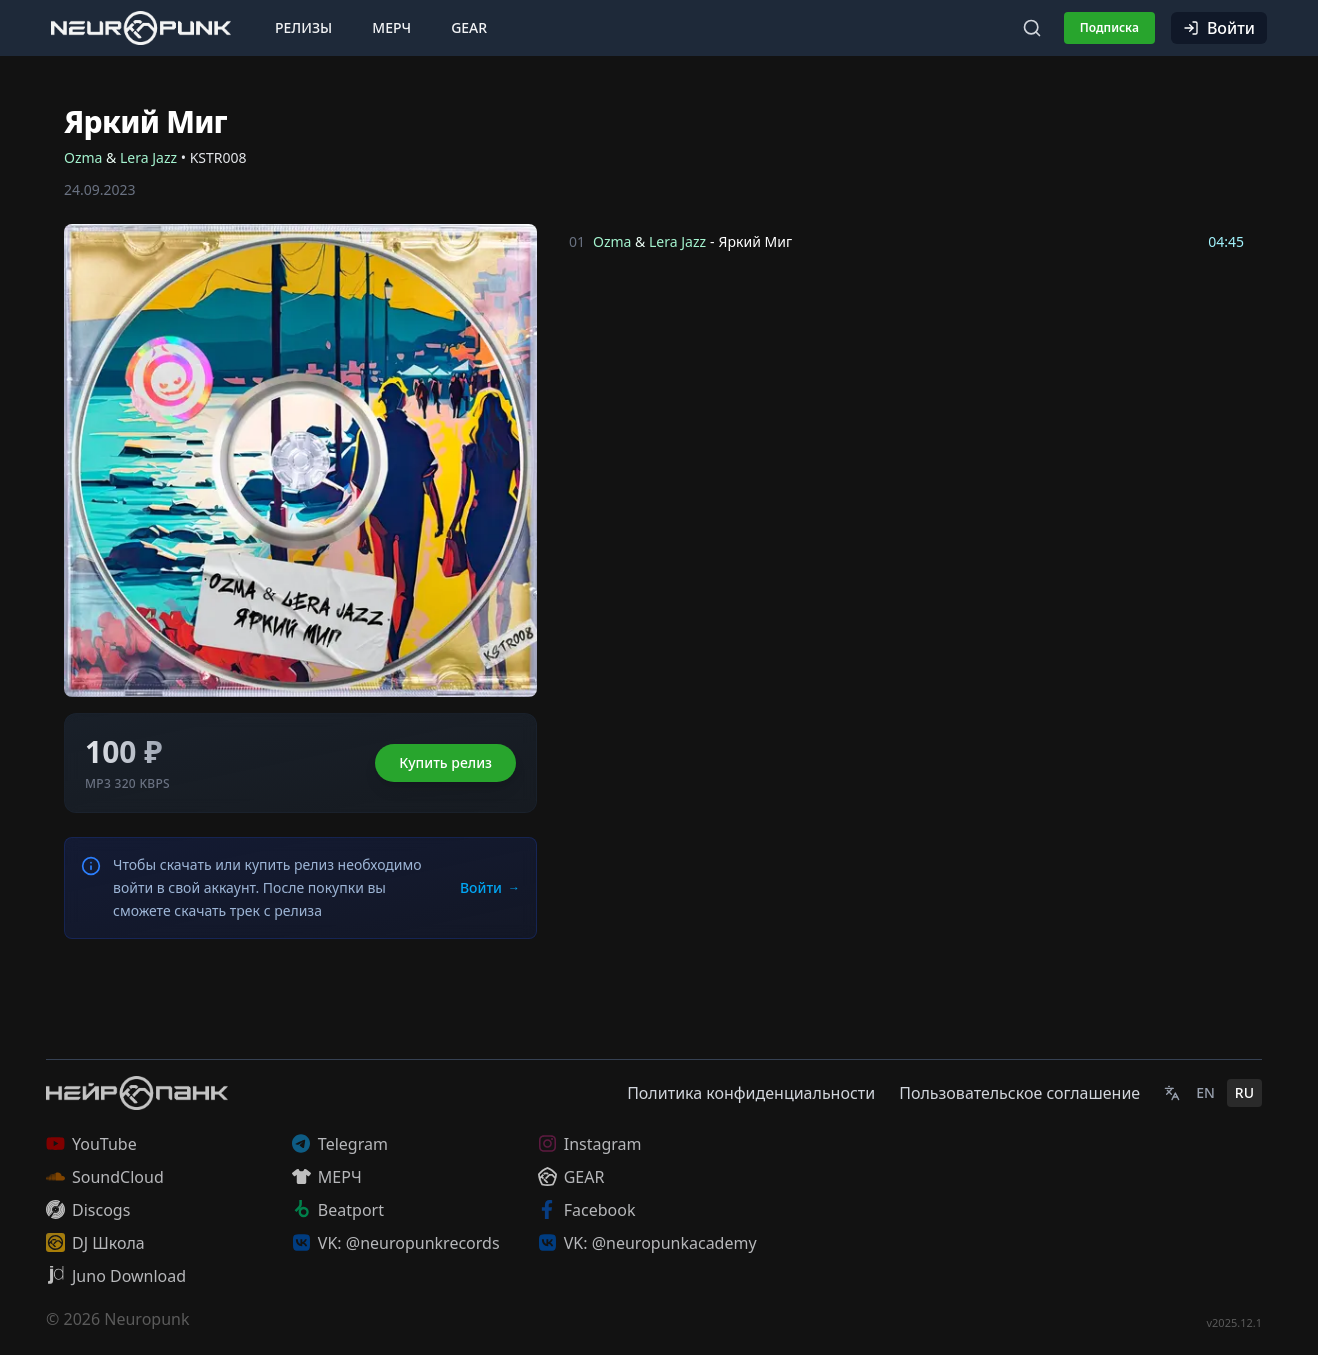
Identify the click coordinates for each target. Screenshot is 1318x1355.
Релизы (303, 27)
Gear (469, 27)
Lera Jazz (148, 157)
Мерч (391, 27)
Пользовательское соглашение (1019, 1093)
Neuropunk (146, 1319)
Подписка (1109, 27)
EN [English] (1205, 1092)
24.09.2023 (100, 189)
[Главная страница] (141, 27)
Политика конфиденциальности (751, 1093)
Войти (1219, 28)
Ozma (83, 157)
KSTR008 (218, 157)
